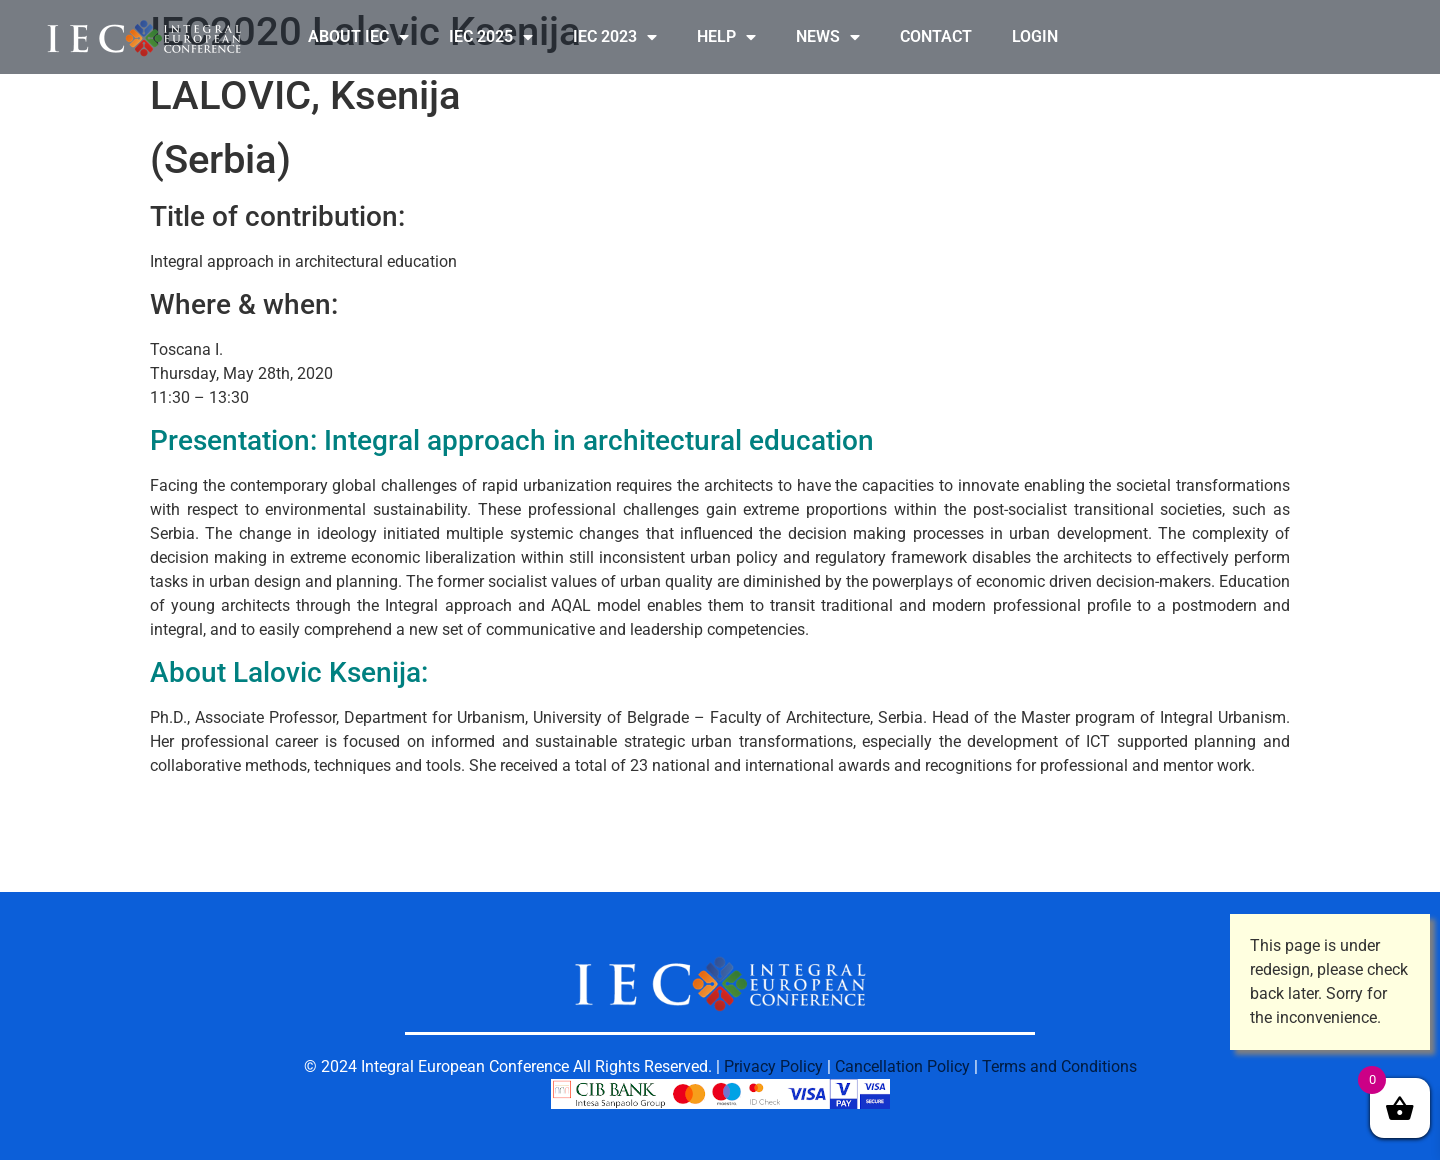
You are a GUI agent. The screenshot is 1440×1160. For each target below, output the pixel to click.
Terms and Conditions (1059, 1066)
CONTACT (936, 36)
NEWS (828, 37)
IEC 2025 (491, 37)
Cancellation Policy (902, 1066)
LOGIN (1035, 36)
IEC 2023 (615, 37)
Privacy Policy (773, 1066)
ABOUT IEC (358, 37)
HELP (726, 37)
